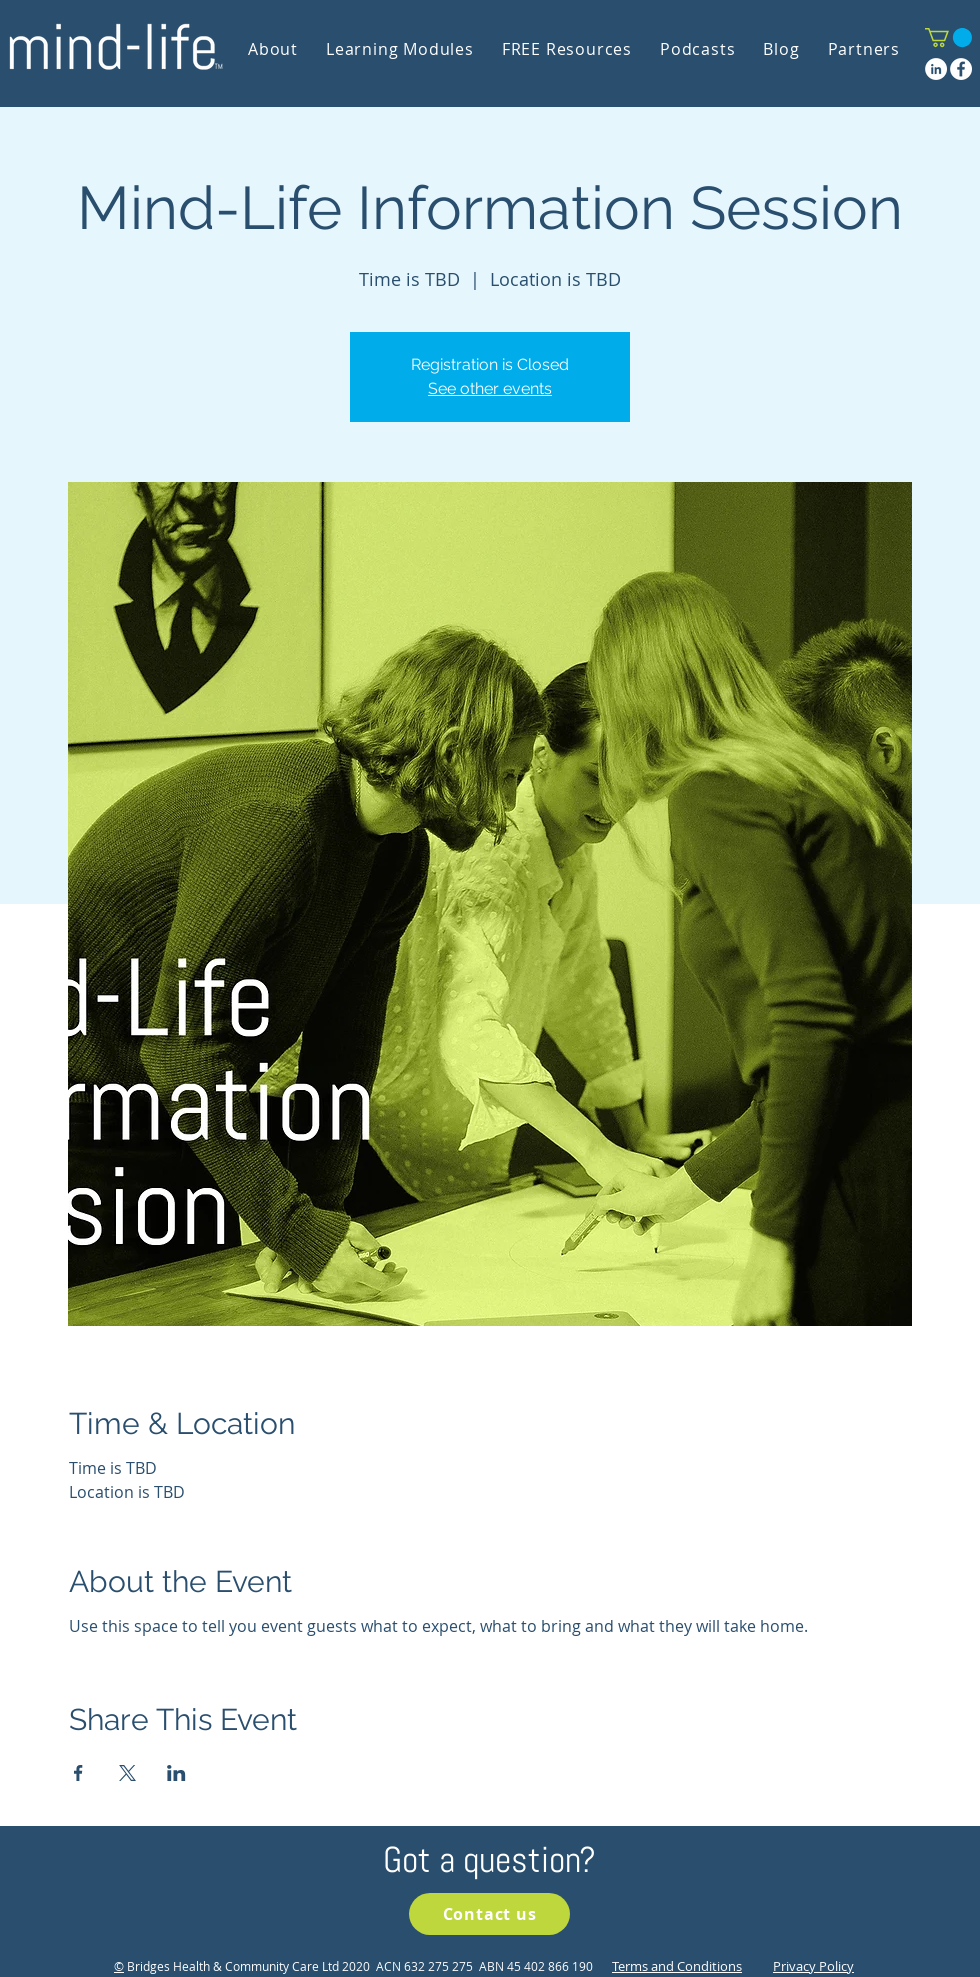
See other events (490, 388)
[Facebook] (961, 69)
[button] (948, 37)
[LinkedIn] (936, 69)
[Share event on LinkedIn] (176, 1773)
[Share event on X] (127, 1773)
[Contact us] (489, 1914)
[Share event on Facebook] (78, 1773)
